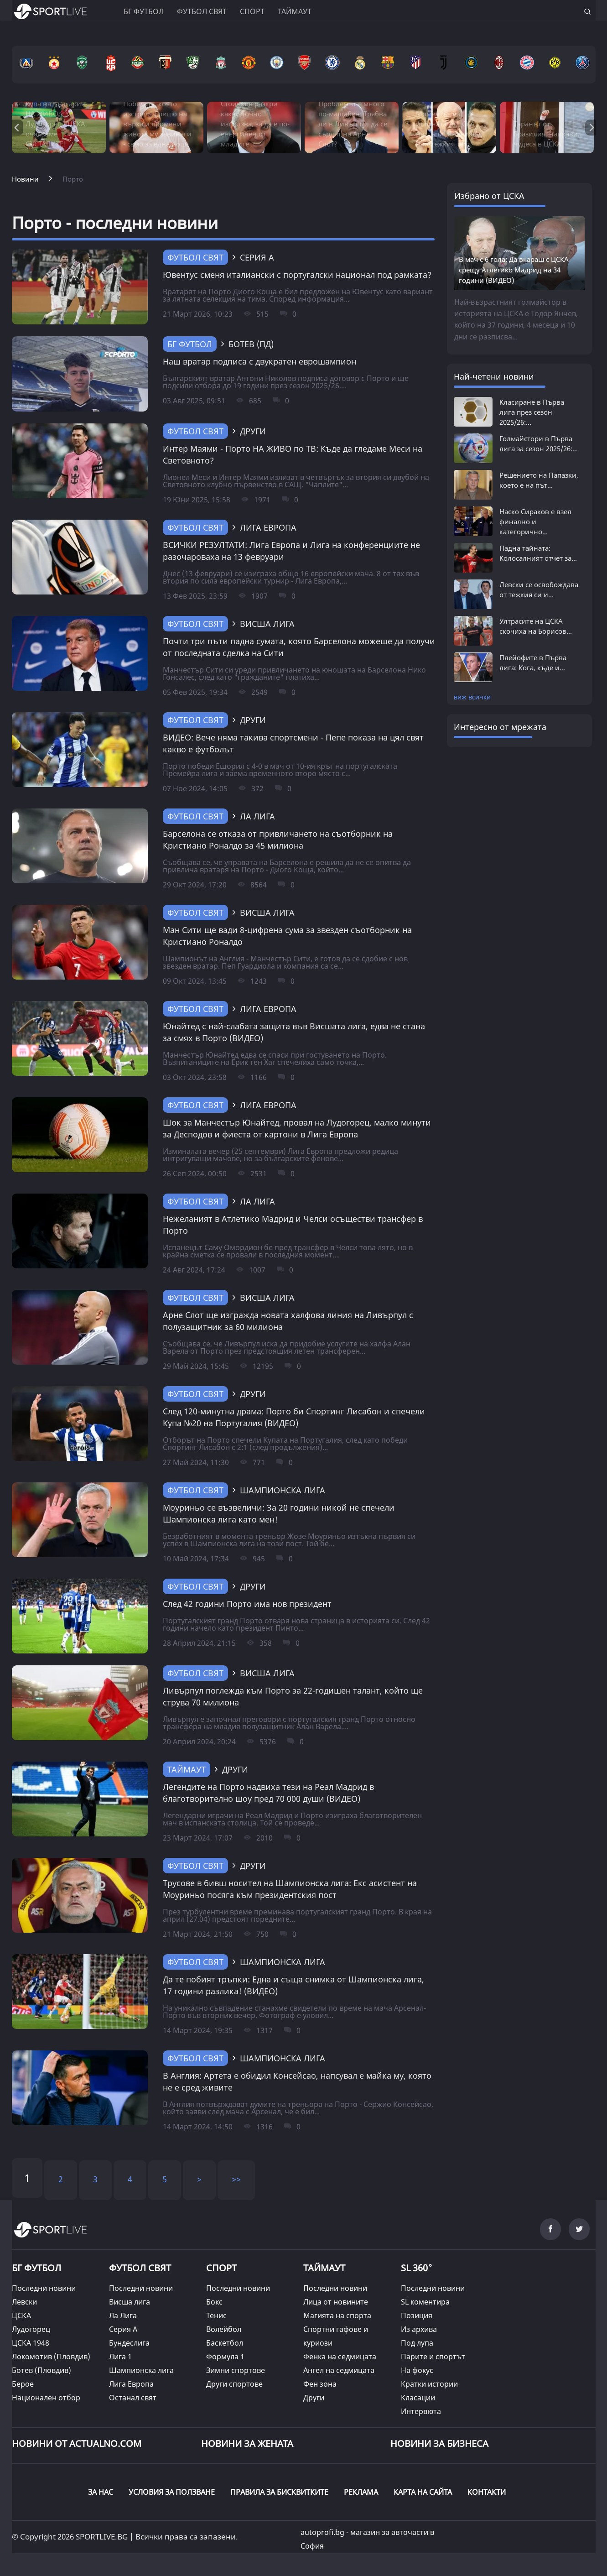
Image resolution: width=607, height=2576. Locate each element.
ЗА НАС (100, 2492)
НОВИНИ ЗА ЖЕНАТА (247, 2443)
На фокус (417, 2370)
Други (313, 2398)
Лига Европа (131, 2384)
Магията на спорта (337, 2315)
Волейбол (223, 2329)
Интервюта (421, 2411)
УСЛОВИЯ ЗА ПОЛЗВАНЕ (172, 2492)
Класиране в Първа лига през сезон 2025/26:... (531, 412)
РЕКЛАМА (361, 2492)
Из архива (419, 2329)
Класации (418, 2398)
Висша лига (129, 2302)
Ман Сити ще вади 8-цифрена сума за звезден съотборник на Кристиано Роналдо (287, 935)
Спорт (252, 11)
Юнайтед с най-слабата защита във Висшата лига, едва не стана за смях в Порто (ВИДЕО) (294, 1032)
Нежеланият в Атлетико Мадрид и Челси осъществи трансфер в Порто (293, 1224)
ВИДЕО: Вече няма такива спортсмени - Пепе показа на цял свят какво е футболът (293, 743)
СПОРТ (221, 2268)
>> (236, 2179)
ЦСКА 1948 (30, 2343)
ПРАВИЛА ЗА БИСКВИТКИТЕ (279, 2492)
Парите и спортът (433, 2357)
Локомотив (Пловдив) (51, 2357)
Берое (23, 2384)
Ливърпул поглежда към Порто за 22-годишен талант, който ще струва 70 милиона (293, 1696)
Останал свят (132, 2398)
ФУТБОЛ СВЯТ (140, 2268)
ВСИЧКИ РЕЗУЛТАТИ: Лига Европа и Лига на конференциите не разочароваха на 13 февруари (291, 550)
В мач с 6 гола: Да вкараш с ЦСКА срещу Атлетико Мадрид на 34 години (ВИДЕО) (514, 270)
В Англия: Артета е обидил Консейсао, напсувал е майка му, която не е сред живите (297, 2081)
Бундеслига (129, 2343)
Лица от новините (335, 2302)
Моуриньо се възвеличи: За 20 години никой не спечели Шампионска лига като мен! (278, 1513)
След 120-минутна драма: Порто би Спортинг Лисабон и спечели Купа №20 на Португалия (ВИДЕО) (294, 1417)
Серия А (123, 2329)
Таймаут (294, 11)
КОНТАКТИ (486, 2492)
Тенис (216, 2315)
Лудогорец (31, 2329)
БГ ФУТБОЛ (144, 11)
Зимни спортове (235, 2370)
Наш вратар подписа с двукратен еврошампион (259, 361)
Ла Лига (123, 2315)
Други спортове (234, 2384)
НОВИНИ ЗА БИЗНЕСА (439, 2443)
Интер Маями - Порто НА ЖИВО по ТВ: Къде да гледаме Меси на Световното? (292, 454)
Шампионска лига (141, 2370)
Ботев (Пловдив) (41, 2370)
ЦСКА (21, 2315)
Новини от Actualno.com (76, 2443)
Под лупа (417, 2343)
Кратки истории (429, 2384)
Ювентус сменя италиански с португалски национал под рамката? (297, 274)
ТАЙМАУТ (186, 1769)
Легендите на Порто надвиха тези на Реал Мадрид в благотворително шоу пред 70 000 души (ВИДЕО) (268, 1792)
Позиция (416, 2315)
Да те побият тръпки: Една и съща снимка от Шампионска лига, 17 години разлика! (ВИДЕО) (293, 1985)
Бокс (214, 2302)
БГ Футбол (189, 344)
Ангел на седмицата (338, 2370)
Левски (24, 2302)
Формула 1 (225, 2357)
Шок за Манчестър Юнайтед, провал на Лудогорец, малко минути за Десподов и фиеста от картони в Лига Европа (297, 1128)
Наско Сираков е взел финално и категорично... (535, 521)
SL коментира (425, 2302)
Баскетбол (224, 2343)
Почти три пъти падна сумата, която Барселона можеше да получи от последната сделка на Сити (299, 647)
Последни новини (44, 2288)
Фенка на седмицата (339, 2357)
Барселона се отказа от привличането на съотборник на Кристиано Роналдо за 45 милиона (278, 839)
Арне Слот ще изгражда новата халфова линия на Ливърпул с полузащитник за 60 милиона (288, 1320)
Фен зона (320, 2384)
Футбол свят (202, 11)
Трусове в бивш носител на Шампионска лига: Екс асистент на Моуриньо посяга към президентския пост (290, 1888)
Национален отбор (46, 2398)
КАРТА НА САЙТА (423, 2492)
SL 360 (417, 2266)
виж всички (472, 697)
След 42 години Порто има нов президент (247, 1603)
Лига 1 (120, 2357)
